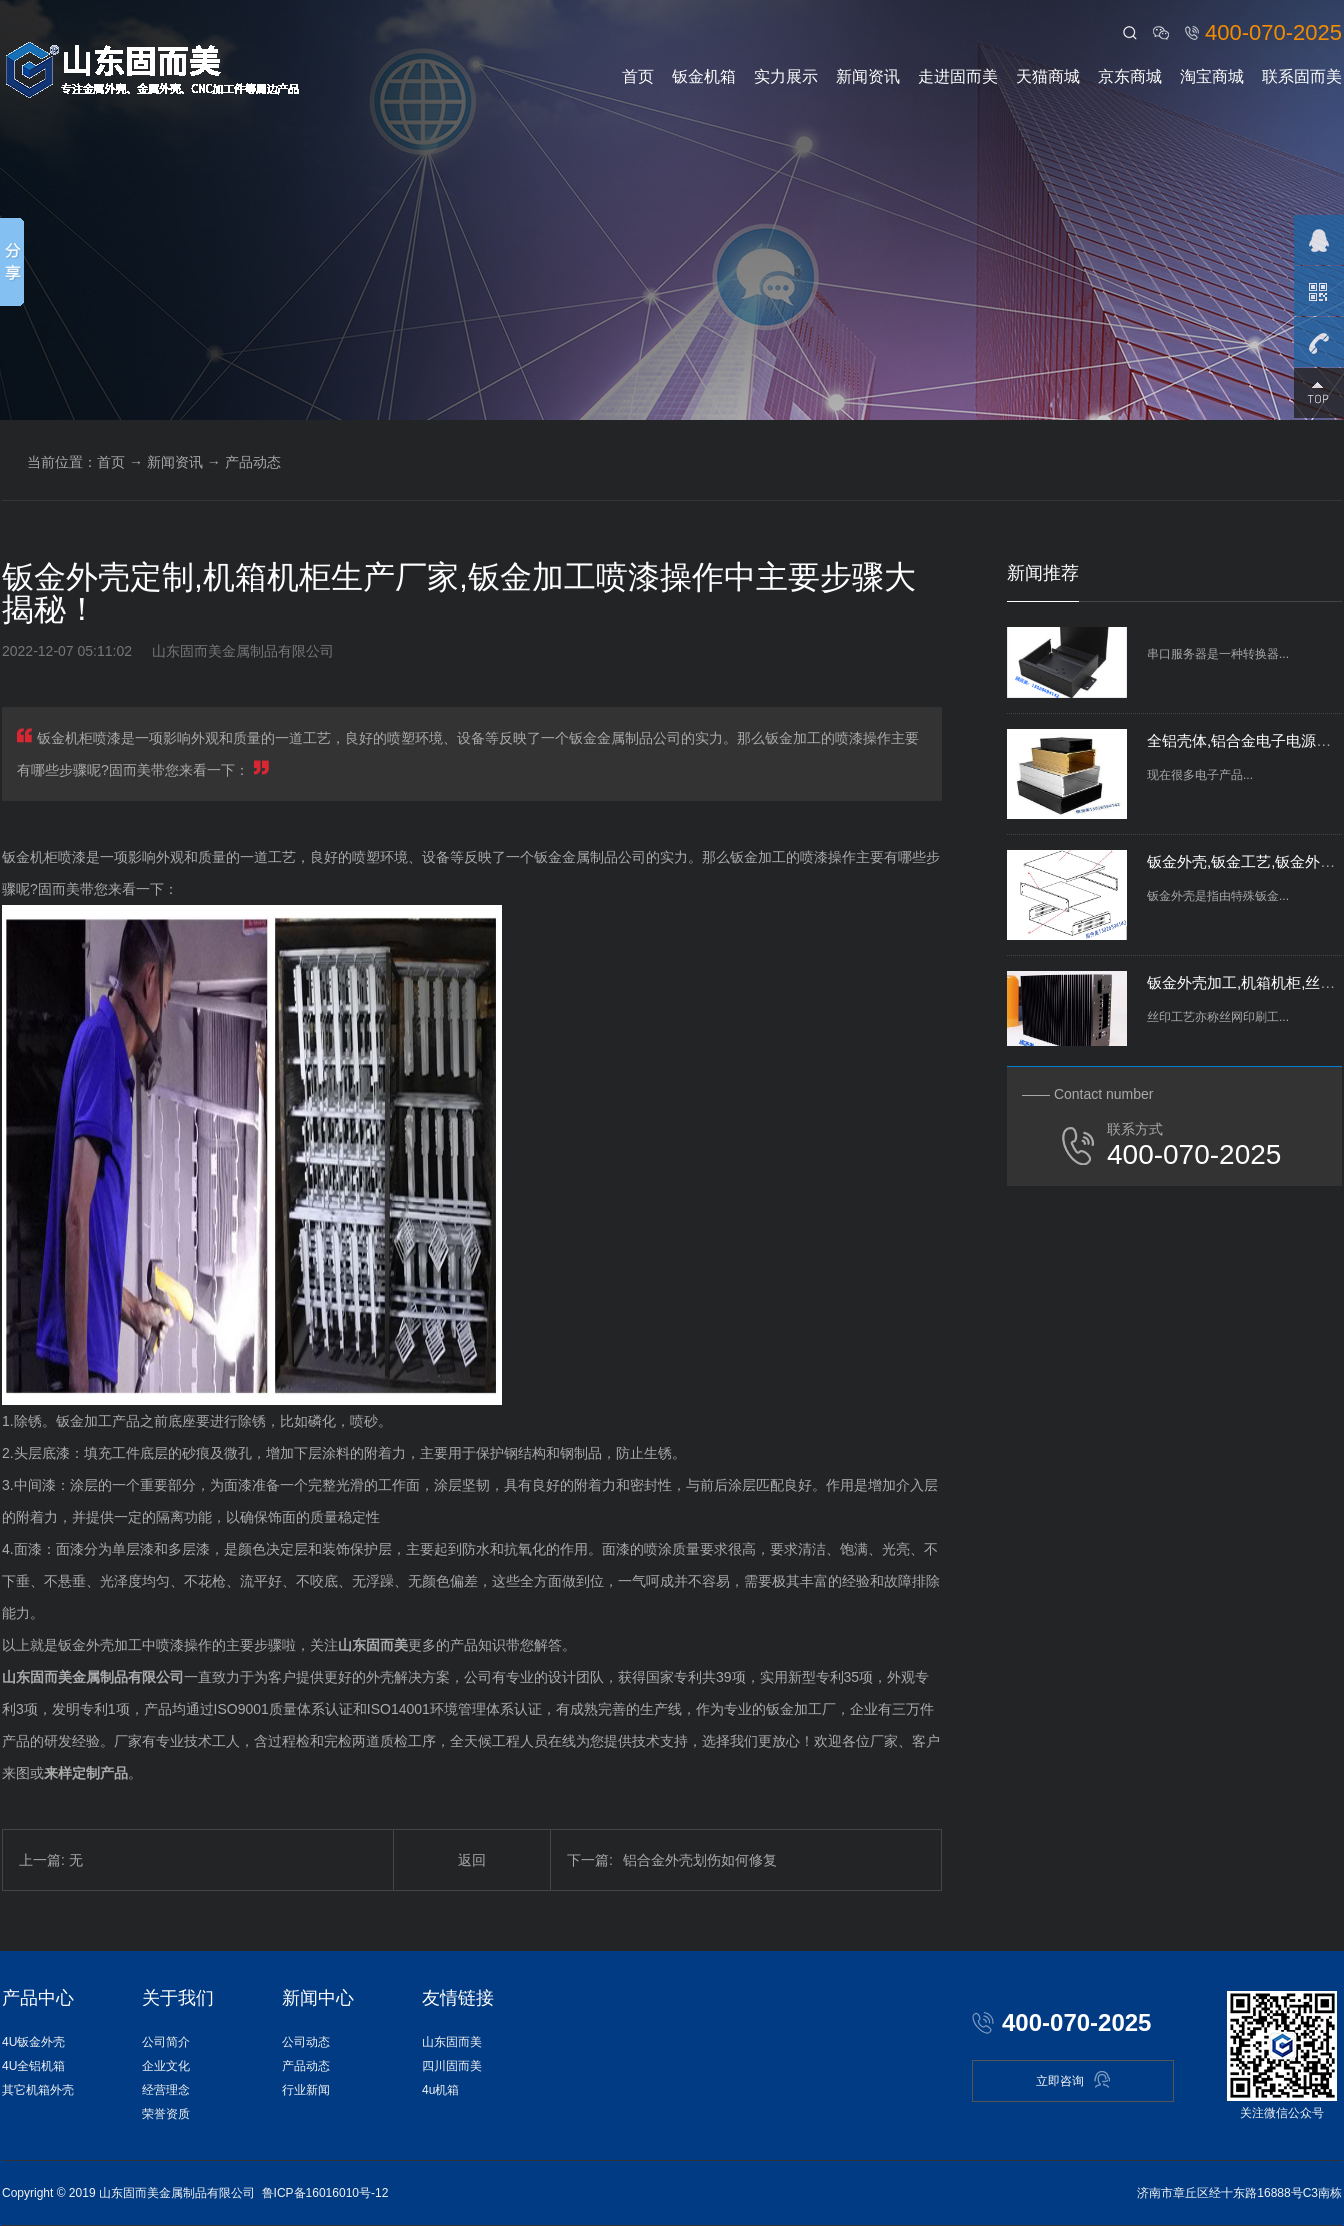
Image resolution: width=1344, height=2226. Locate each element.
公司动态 (306, 2042)
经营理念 (166, 2090)
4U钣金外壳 (33, 2042)
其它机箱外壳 (38, 2090)
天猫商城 (1048, 76)
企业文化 (166, 2066)
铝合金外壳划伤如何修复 (672, 1860)
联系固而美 (1302, 76)
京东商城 (1130, 76)
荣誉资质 (166, 2114)
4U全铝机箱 (33, 2066)
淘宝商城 (1212, 76)
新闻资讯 (868, 76)
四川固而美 (452, 2066)
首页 (638, 76)
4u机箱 (440, 2090)
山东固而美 (452, 2042)
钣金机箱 (704, 76)
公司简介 (166, 2042)
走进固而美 (958, 76)
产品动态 (253, 462)
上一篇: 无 (51, 1860)
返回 (472, 1860)
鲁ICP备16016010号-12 (325, 2193)
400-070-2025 (1273, 32)
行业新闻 (306, 2090)
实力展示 (786, 76)
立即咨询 (1073, 2079)
